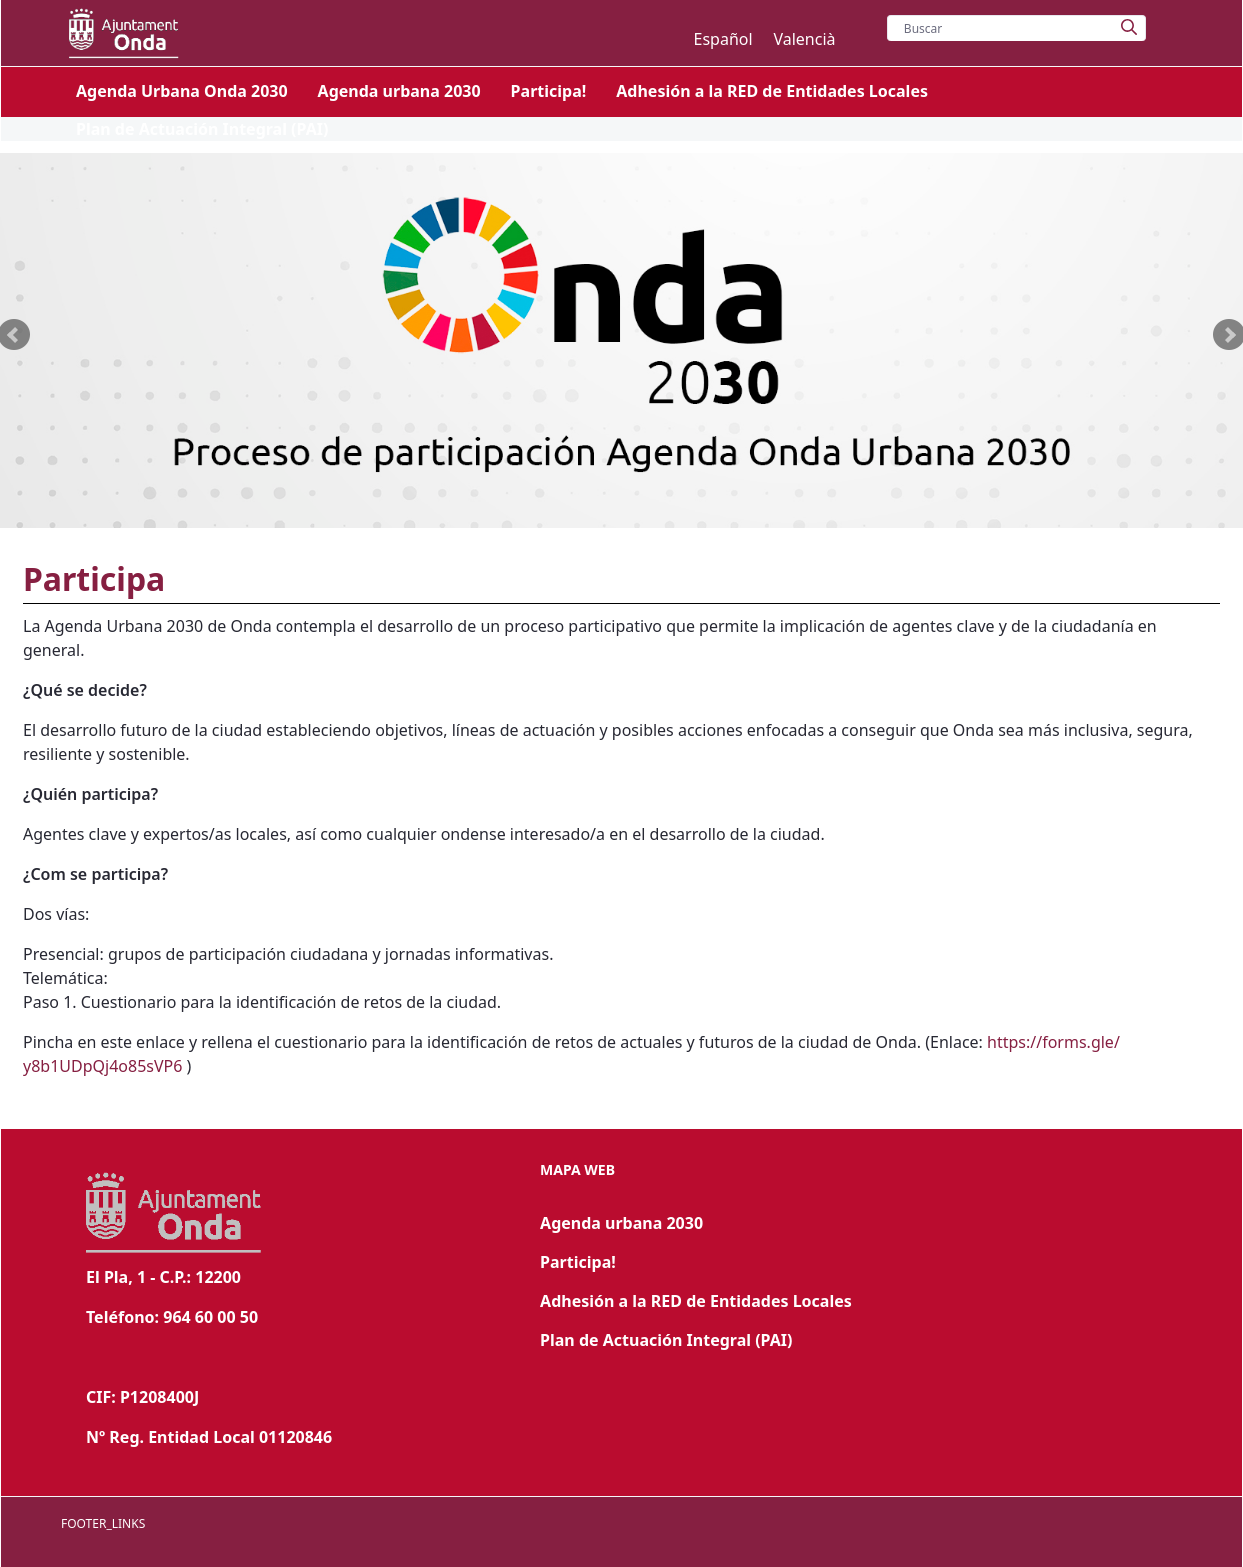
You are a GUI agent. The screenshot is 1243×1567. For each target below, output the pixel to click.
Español (725, 39)
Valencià (804, 39)
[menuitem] (182, 91)
